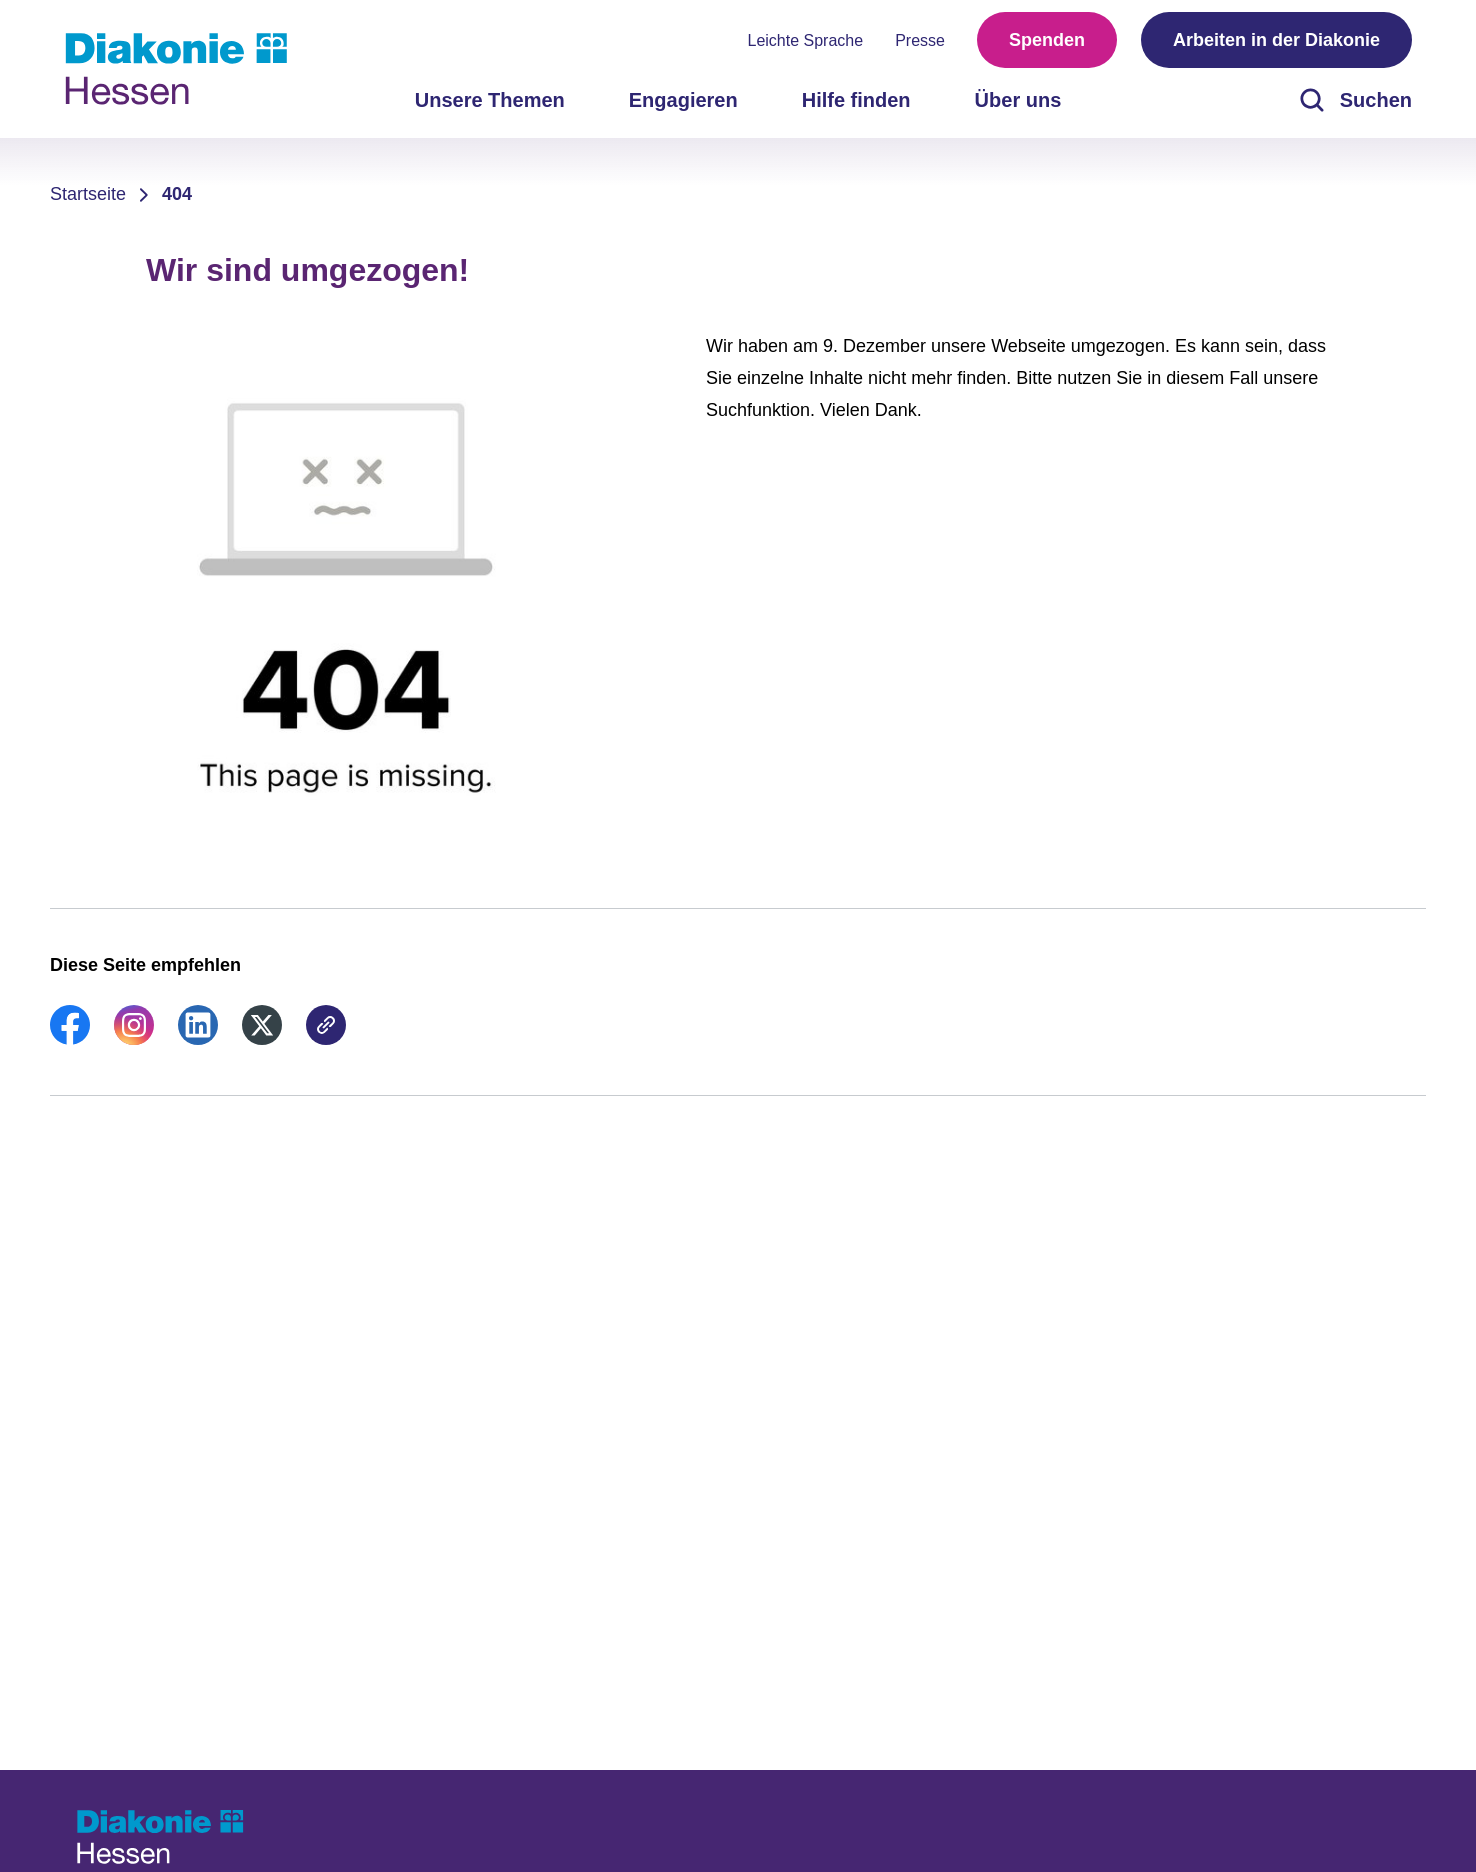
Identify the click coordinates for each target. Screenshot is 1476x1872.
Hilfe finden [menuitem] (856, 100)
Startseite (88, 194)
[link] (70, 1039)
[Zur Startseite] (176, 69)
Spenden (1047, 40)
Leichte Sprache (806, 40)
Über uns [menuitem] (1018, 100)
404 (177, 194)
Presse (920, 40)
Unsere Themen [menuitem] (490, 100)
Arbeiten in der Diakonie (1276, 40)
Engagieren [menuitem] (683, 100)
